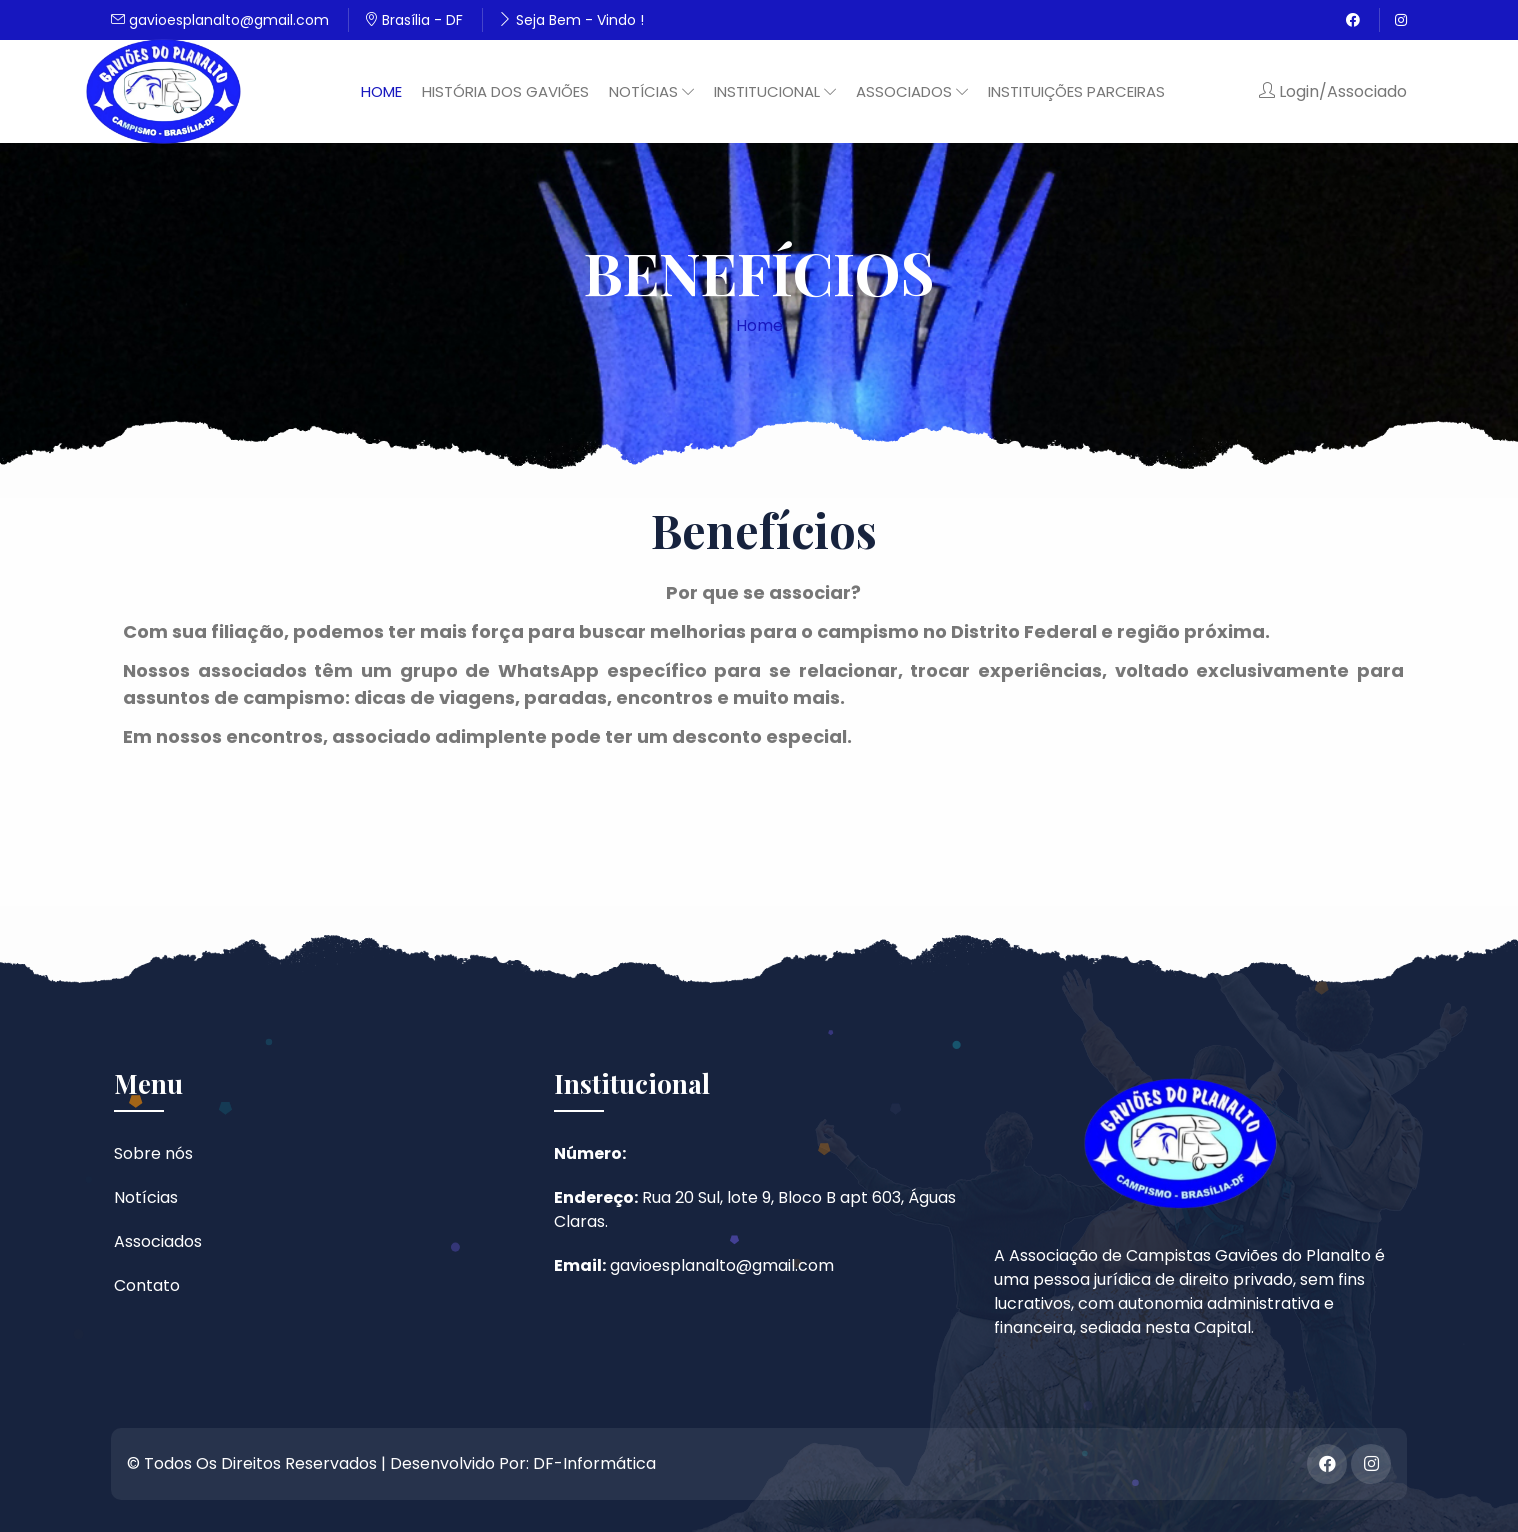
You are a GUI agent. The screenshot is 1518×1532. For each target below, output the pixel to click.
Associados (158, 1241)
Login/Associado (1333, 91)
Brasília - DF (413, 20)
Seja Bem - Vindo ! (571, 20)
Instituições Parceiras (1076, 91)
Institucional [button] (775, 91)
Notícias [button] (651, 91)
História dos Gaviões (505, 91)
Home (759, 325)
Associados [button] (912, 91)
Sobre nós (153, 1153)
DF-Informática (594, 1463)
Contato (147, 1285)
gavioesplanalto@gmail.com (220, 20)
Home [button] (381, 91)
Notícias (146, 1197)
